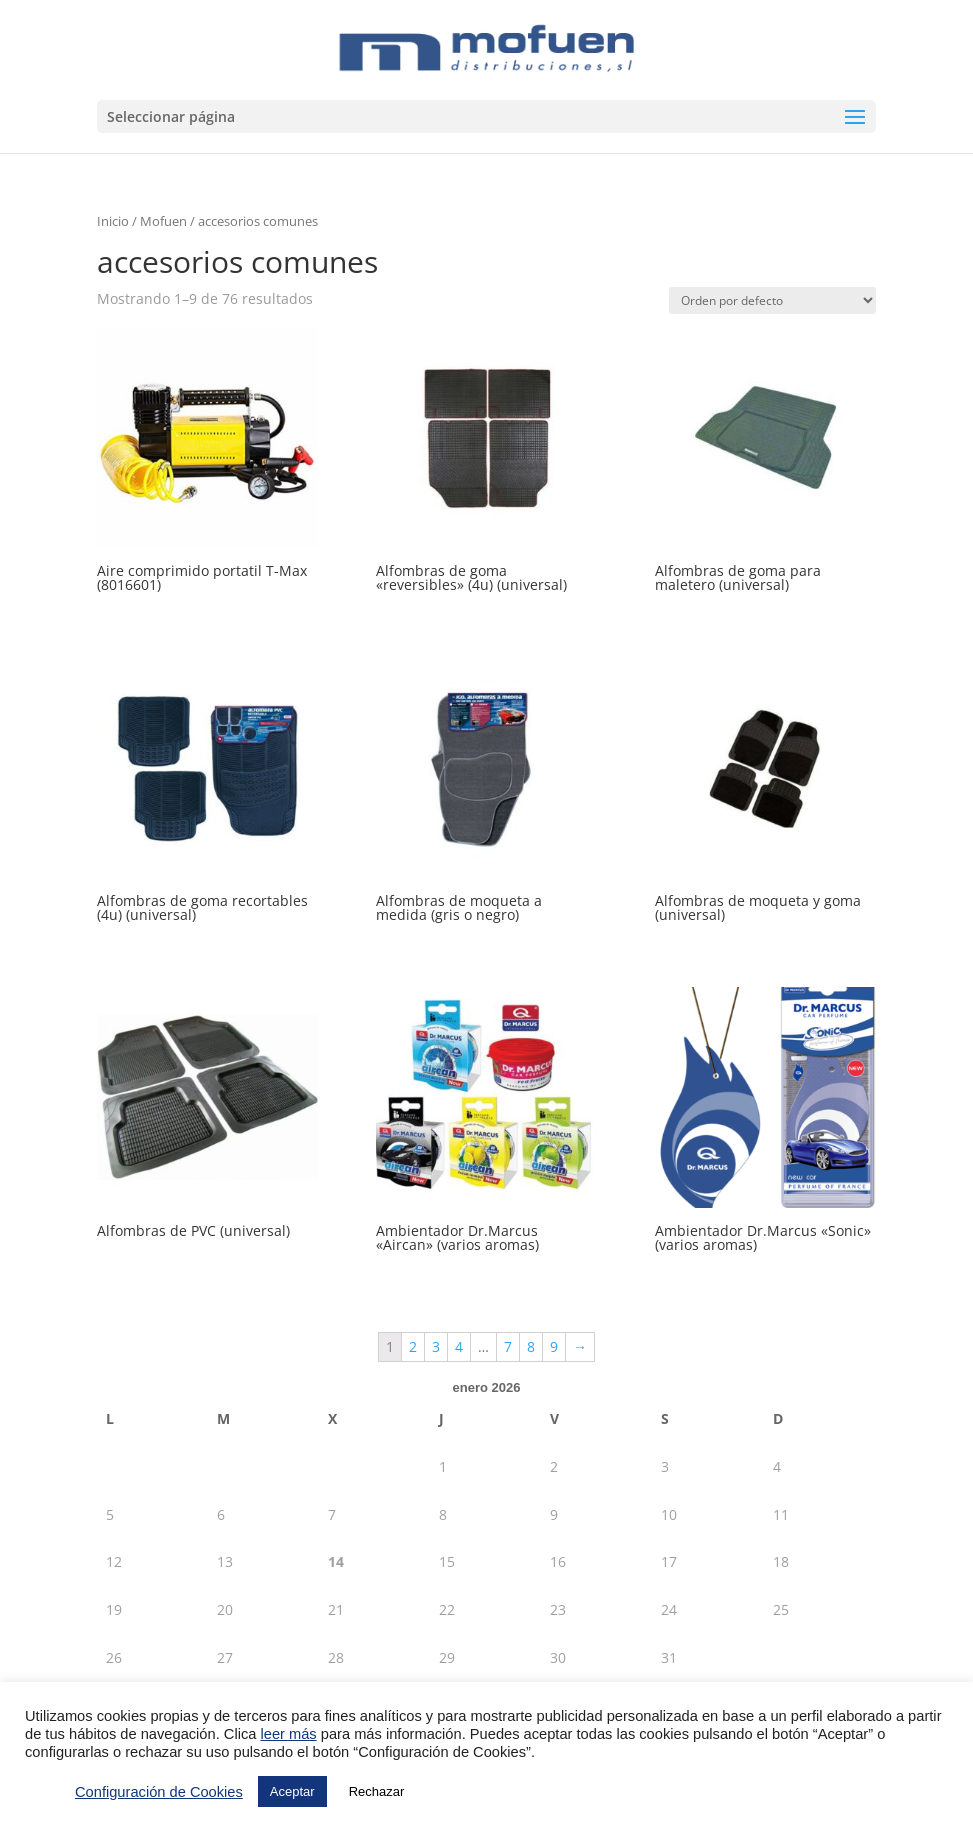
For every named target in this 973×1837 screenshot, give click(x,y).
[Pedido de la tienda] (772, 300)
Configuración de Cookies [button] (159, 1792)
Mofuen (163, 221)
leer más (288, 1734)
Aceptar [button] (292, 1791)
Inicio (113, 221)
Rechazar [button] (377, 1791)
